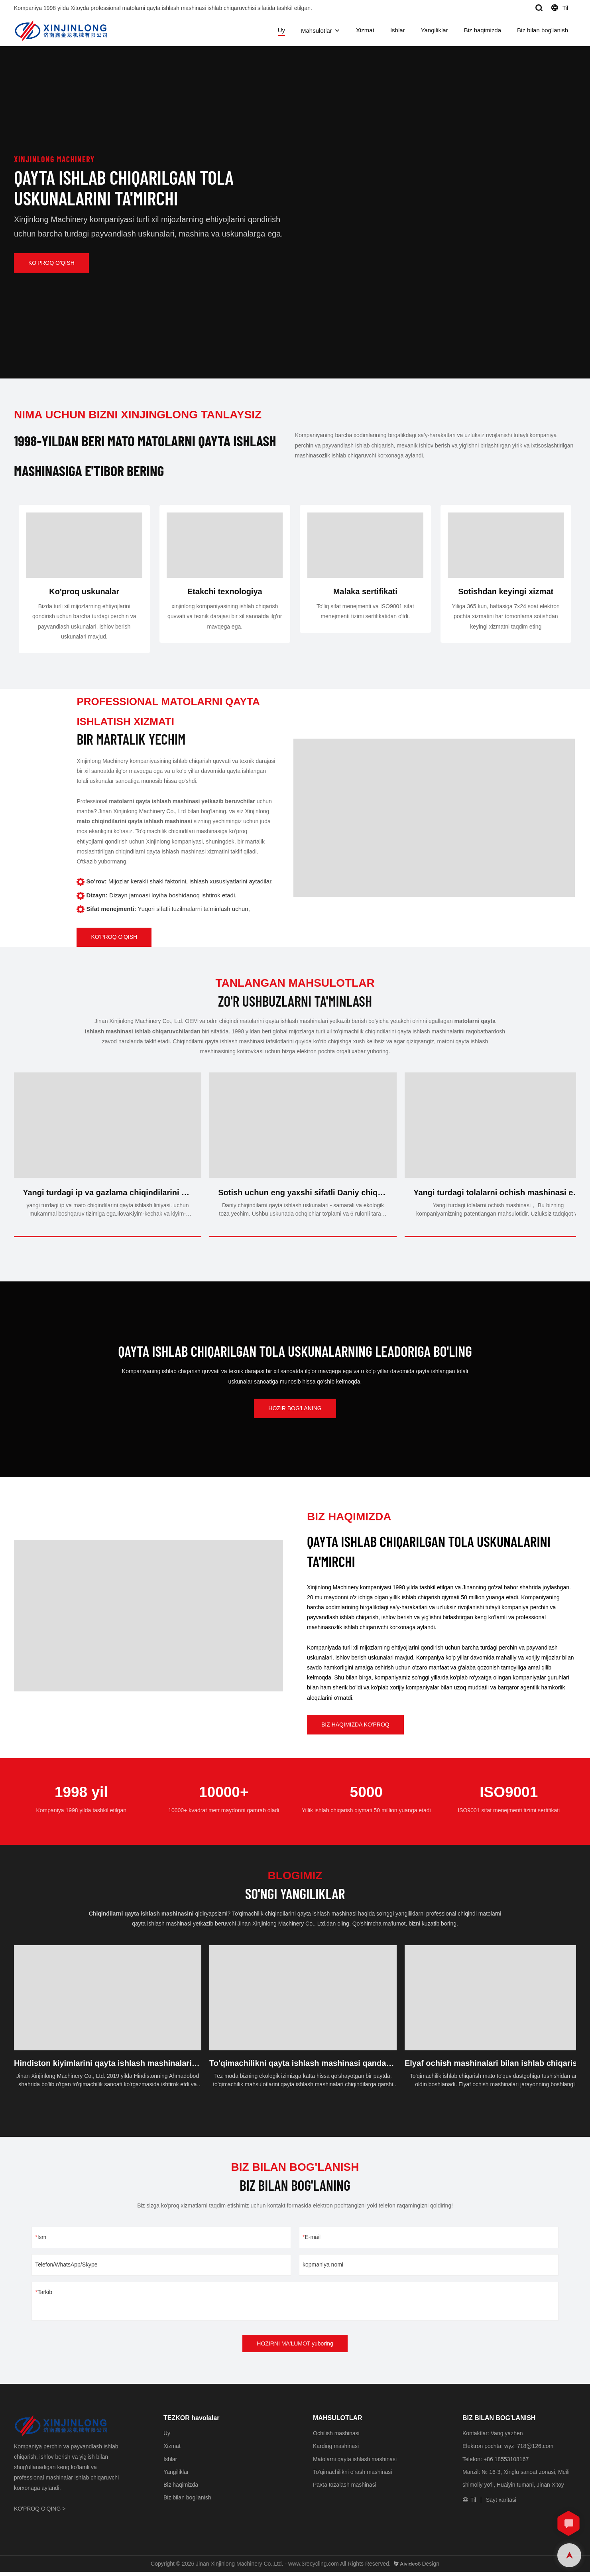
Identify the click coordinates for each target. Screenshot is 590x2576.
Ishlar (397, 30)
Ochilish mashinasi (336, 2437)
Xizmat (365, 30)
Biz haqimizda (482, 30)
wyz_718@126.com (528, 2450)
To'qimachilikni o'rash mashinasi (352, 2475)
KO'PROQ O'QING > (39, 2512)
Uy (281, 30)
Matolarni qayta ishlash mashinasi (355, 2463)
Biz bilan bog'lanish (542, 30)
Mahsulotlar (316, 30)
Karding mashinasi (336, 2450)
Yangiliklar (434, 30)
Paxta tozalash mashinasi (344, 2488)
